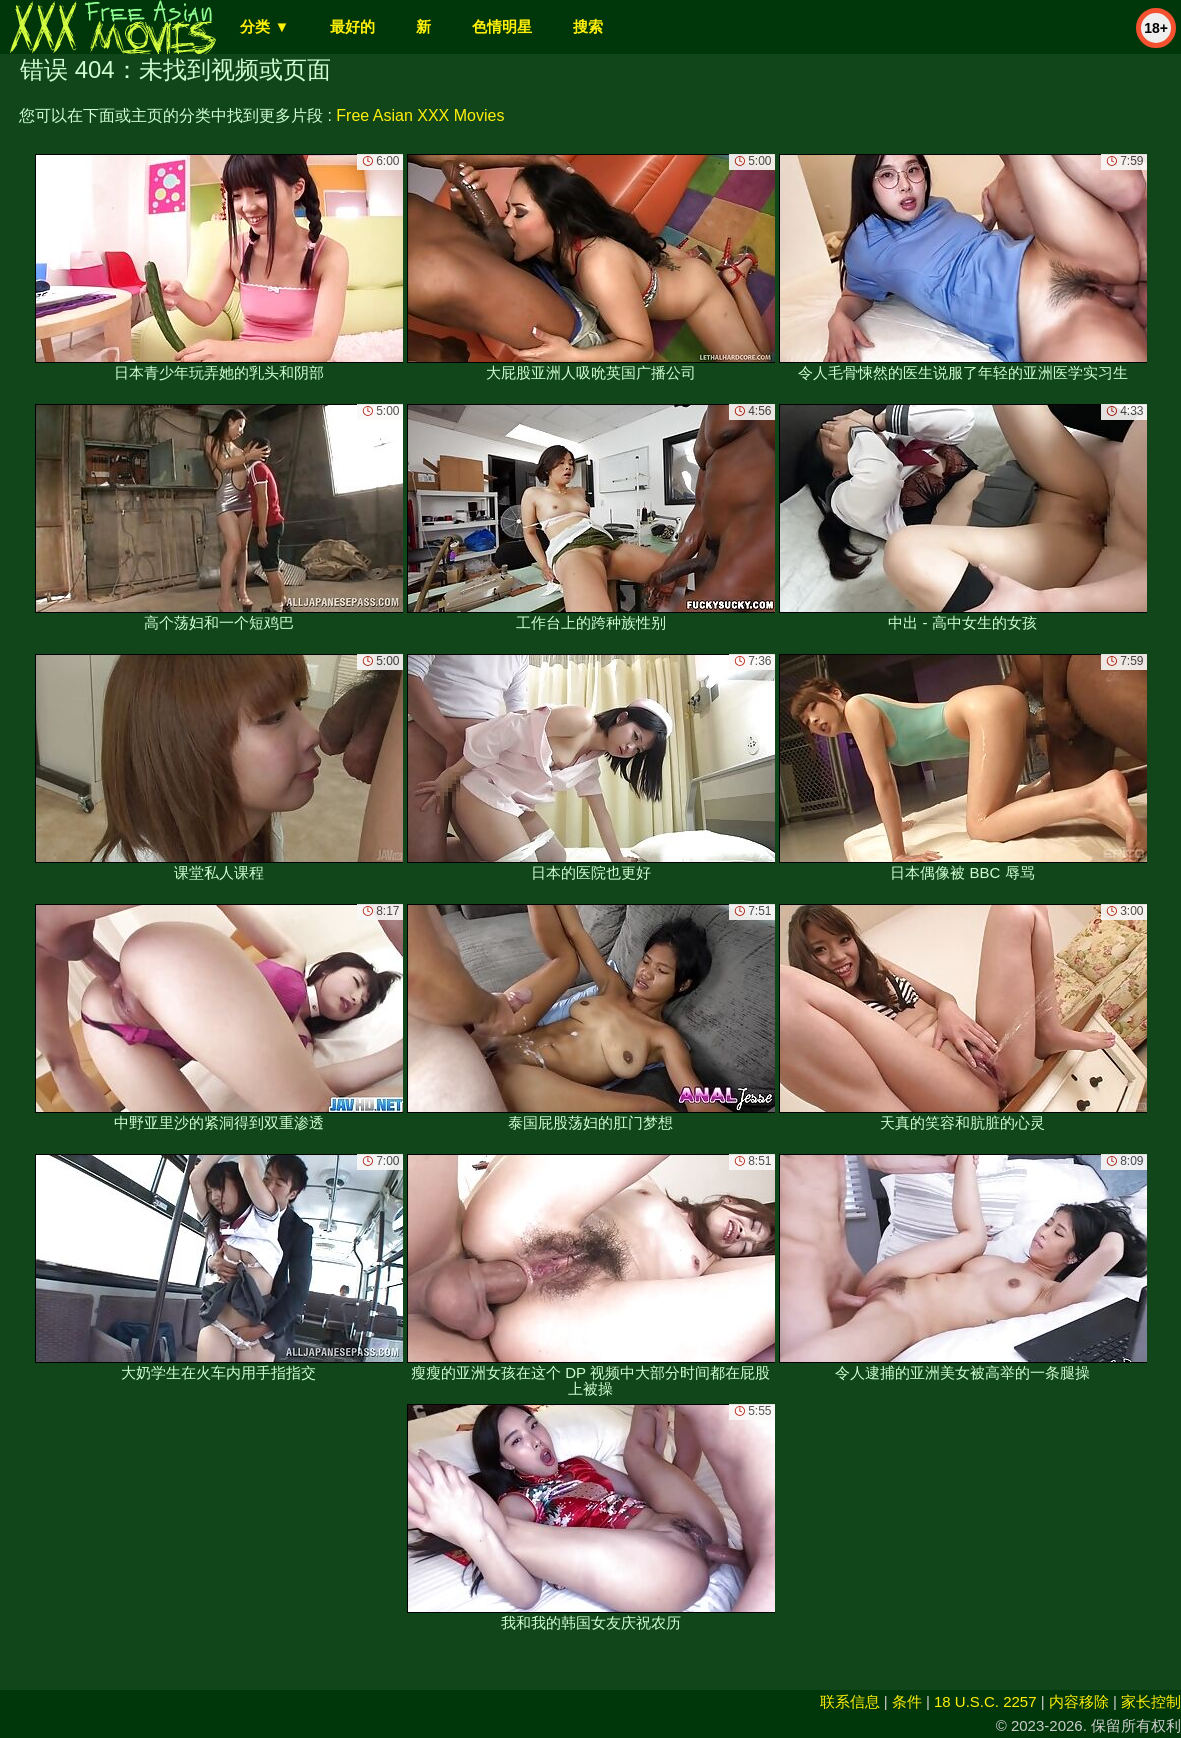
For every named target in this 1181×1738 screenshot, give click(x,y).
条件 (907, 1701)
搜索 (588, 26)
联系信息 (850, 1701)
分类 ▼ (264, 26)
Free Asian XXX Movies (420, 115)
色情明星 (502, 26)
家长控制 (1151, 1701)
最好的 (352, 26)
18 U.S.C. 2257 (985, 1701)
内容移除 (1079, 1701)
